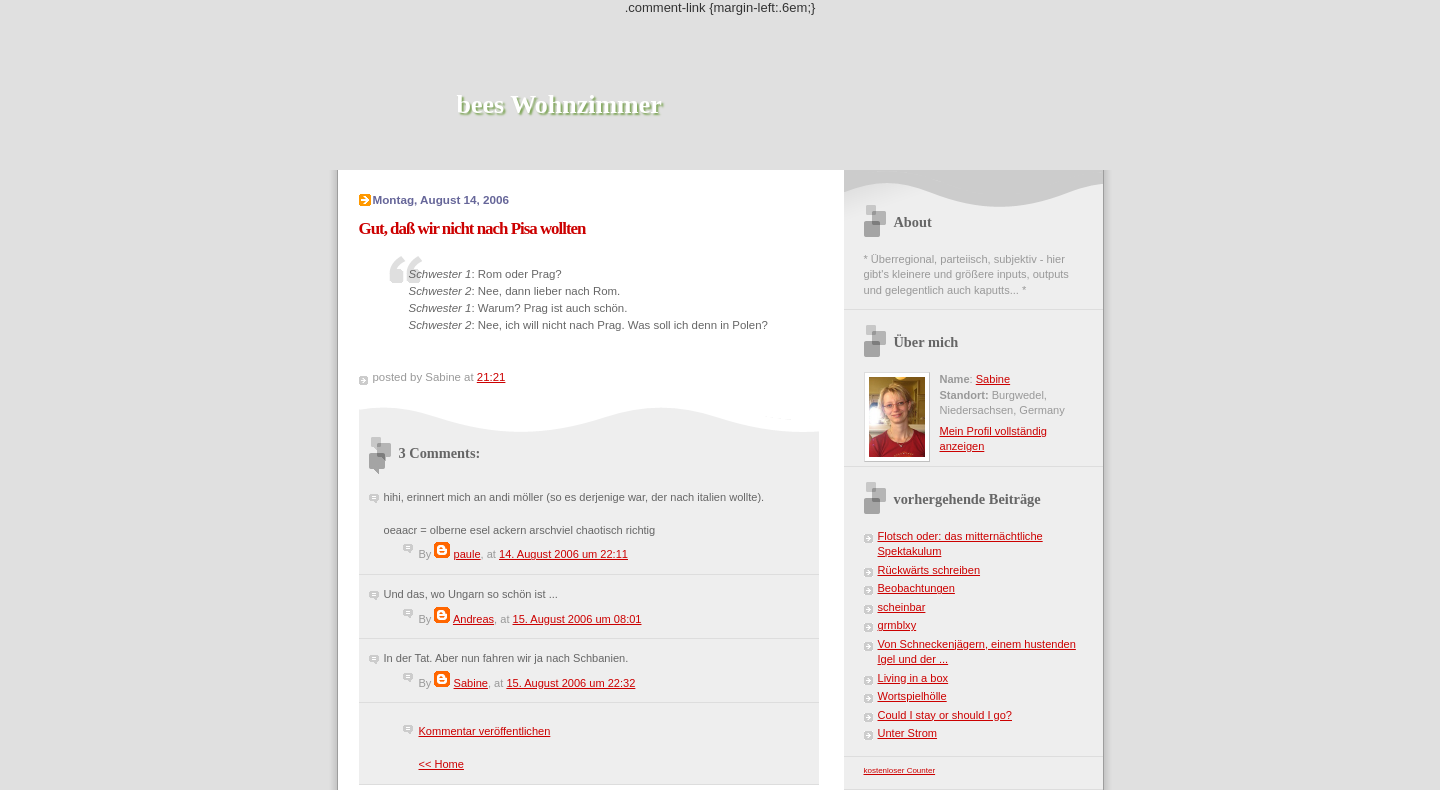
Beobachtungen (916, 588)
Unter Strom (908, 733)
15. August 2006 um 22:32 (570, 683)
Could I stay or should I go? (945, 715)
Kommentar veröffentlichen (485, 731)
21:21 (491, 377)
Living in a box (913, 678)
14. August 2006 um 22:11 (563, 554)
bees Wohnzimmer (559, 104)
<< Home (441, 764)
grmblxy (897, 625)
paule (467, 554)
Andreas (473, 619)
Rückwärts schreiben (929, 570)
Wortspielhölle (912, 696)
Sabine (471, 683)
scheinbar (902, 607)
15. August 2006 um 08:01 (577, 619)
